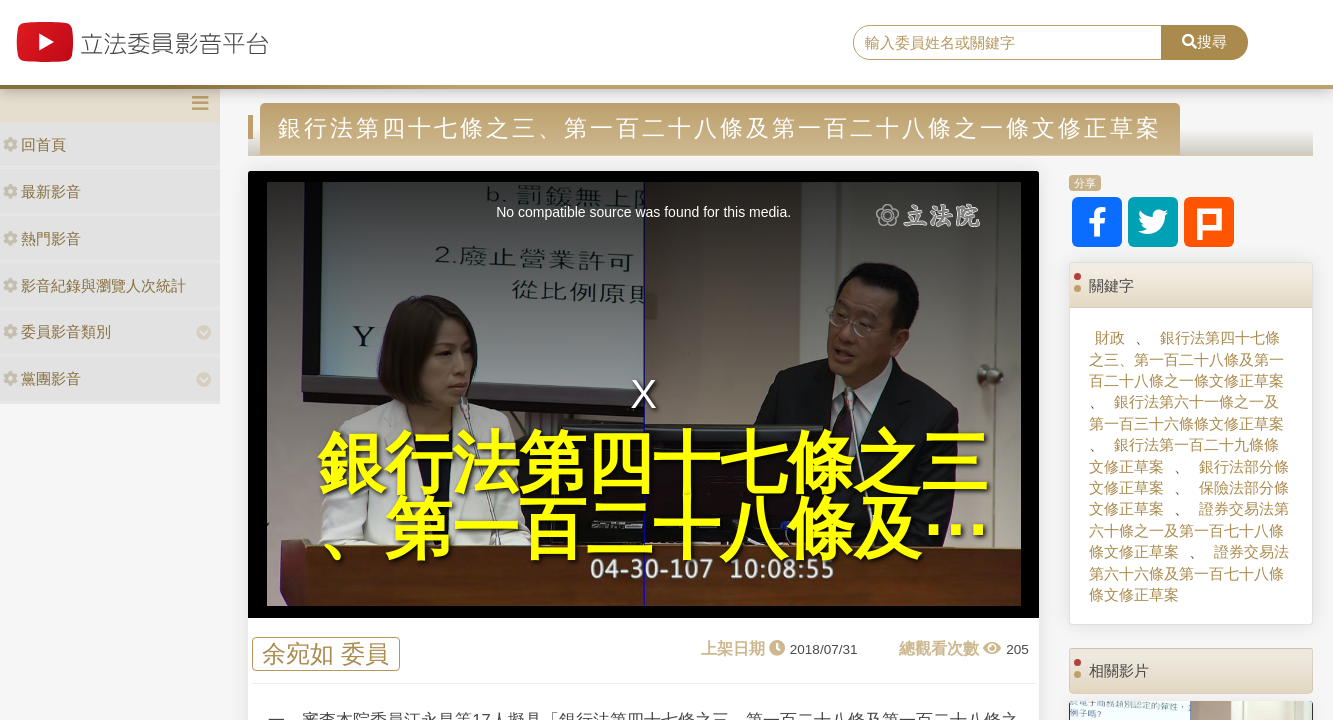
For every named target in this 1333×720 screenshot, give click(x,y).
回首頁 (34, 144)
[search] (1007, 43)
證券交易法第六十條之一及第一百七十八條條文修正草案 (1189, 530)
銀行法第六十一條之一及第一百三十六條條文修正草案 (1186, 412)
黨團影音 (42, 378)
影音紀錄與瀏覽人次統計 (94, 285)
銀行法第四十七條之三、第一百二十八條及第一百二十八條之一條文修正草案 (1186, 359)
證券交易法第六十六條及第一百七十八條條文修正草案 (1189, 573)
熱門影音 (42, 238)
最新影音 (42, 191)
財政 (1110, 337)
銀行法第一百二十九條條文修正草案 (1184, 455)
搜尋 (1204, 41)
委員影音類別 (57, 331)
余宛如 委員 (325, 653)
